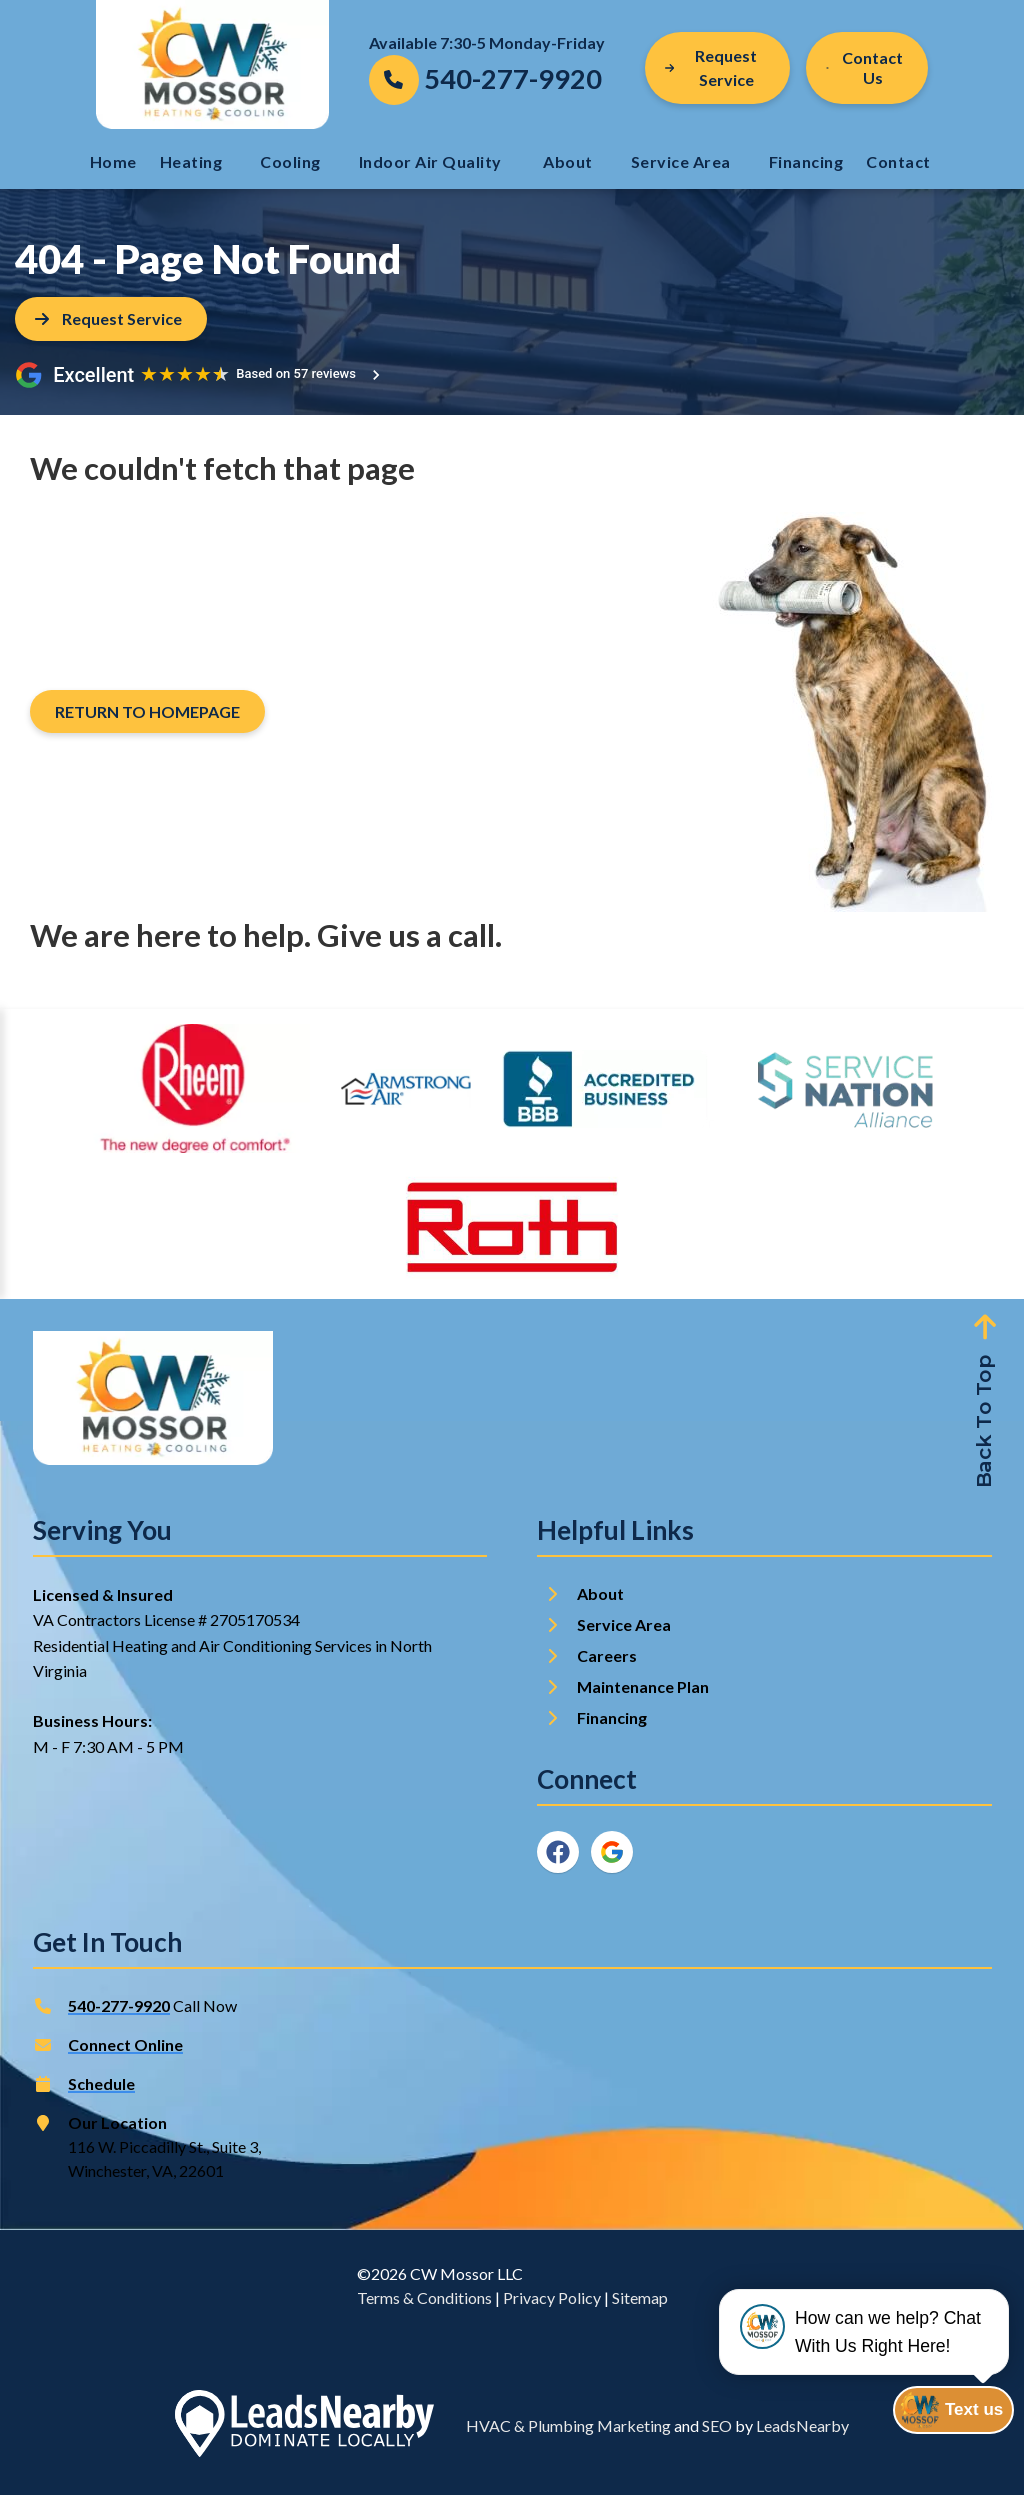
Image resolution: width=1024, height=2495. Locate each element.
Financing (806, 161)
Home (113, 161)
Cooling (290, 161)
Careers (607, 1655)
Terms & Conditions (424, 2297)
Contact (900, 161)
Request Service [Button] (711, 67)
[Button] (867, 68)
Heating (191, 161)
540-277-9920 (119, 2005)
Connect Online (125, 2044)
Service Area (681, 161)
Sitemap (640, 2297)
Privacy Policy (552, 2297)
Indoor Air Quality (432, 161)
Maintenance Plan (644, 1686)
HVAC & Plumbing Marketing (568, 2425)
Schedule (101, 2083)
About (568, 161)
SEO (717, 2425)
